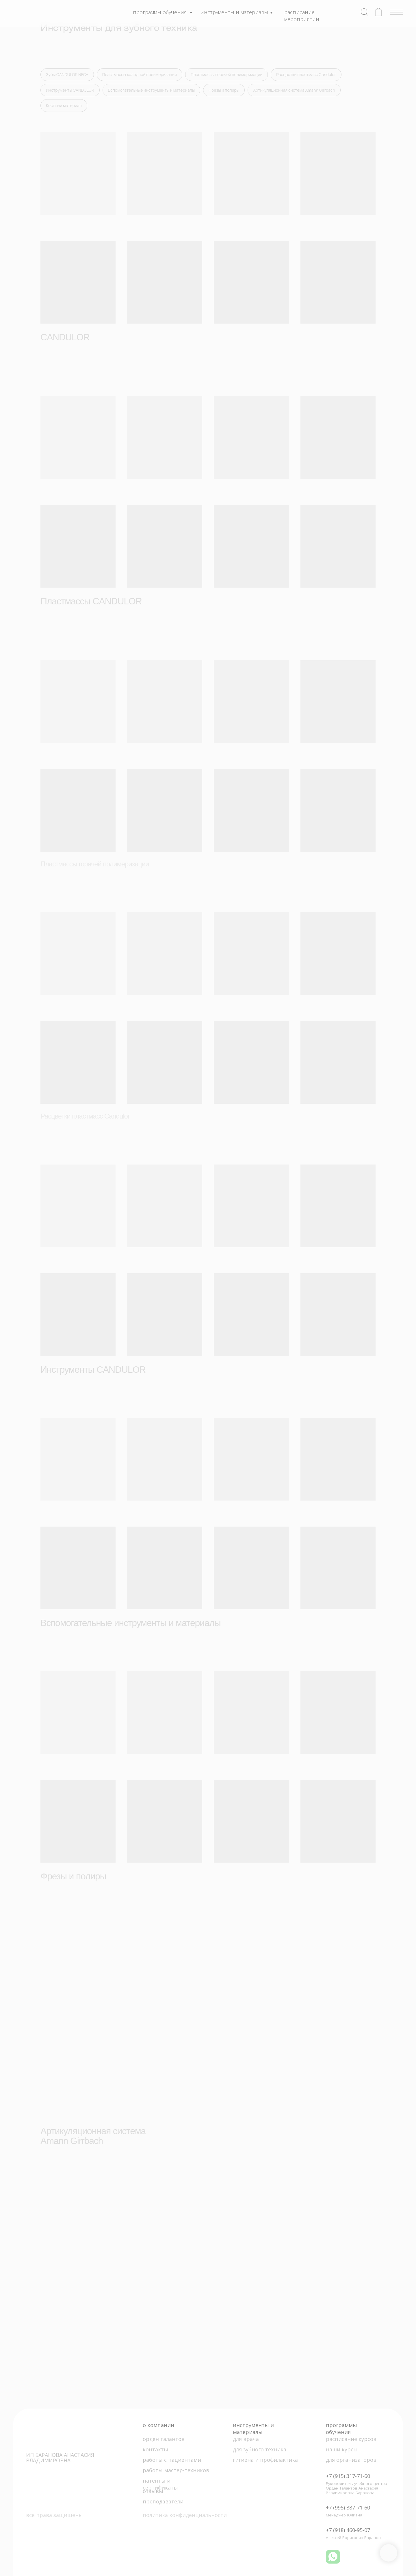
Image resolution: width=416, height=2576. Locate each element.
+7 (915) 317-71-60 (348, 2475)
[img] (45, 12)
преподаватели (163, 2501)
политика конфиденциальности (185, 2515)
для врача (246, 2438)
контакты (155, 2449)
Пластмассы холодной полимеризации (139, 74)
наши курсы (342, 2449)
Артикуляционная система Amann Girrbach (294, 90)
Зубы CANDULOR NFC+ (67, 74)
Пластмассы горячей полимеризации (226, 74)
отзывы (153, 2491)
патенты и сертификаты (160, 2484)
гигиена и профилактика (265, 2459)
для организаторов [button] (351, 2459)
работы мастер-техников (176, 2470)
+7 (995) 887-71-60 (348, 2507)
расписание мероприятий (301, 16)
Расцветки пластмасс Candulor (306, 74)
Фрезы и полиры (224, 90)
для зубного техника (259, 2449)
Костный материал (64, 105)
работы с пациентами (172, 2459)
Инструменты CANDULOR (70, 90)
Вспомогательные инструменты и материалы (151, 90)
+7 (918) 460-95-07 (348, 2530)
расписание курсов (351, 2438)
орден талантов (164, 2438)
